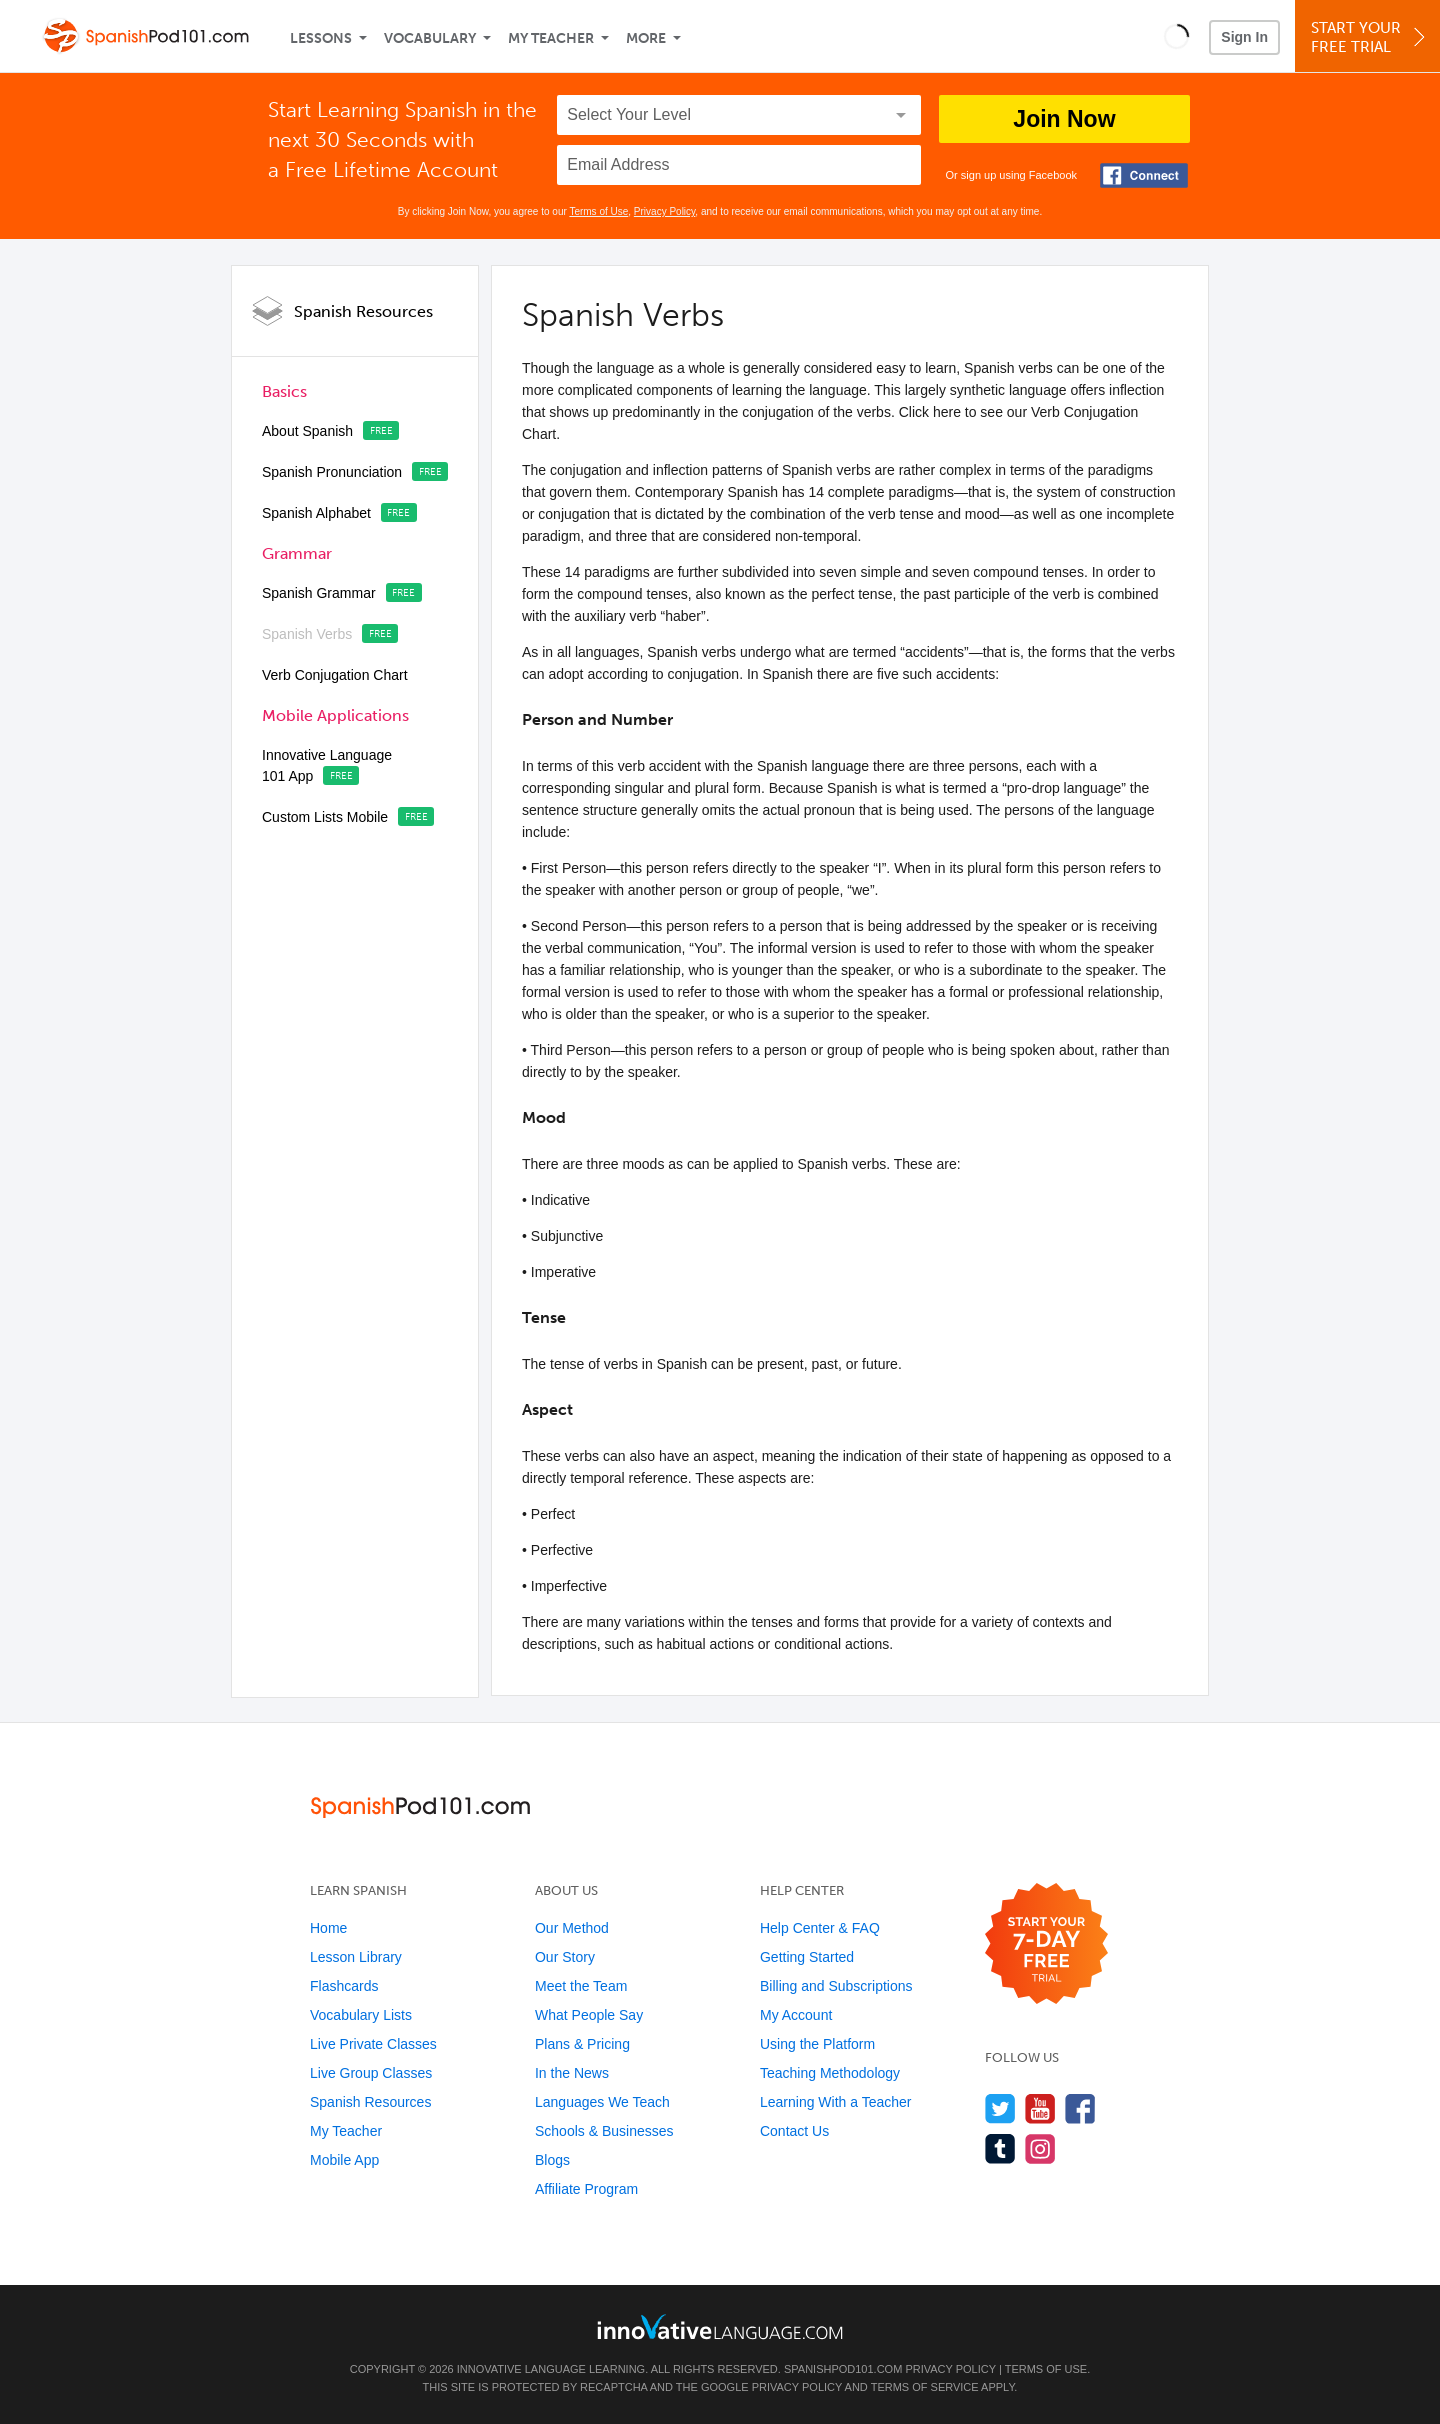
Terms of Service (925, 2387)
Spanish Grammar (319, 593)
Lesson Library (356, 1957)
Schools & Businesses (604, 2131)
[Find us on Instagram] (1040, 2148)
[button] (1176, 36)
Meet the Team (581, 1986)
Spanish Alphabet (316, 513)
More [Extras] (646, 38)
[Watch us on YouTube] (1040, 2108)
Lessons (321, 38)
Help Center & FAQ (820, 1928)
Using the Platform (817, 2044)
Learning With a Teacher (836, 2102)
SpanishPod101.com (843, 2369)
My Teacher (551, 38)
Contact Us (794, 2131)
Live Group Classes (371, 2073)
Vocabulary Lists (361, 2015)
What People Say (589, 2015)
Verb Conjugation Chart (335, 675)
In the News (572, 2073)
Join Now (1064, 119)
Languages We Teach (602, 2102)
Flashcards (344, 1986)
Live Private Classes (373, 2044)
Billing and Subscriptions (836, 1986)
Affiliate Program (586, 2189)
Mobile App (344, 2160)
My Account (796, 2015)
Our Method (572, 1928)
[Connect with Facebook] (1144, 175)
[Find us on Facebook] (1080, 2108)
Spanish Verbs (307, 634)
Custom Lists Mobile (325, 817)
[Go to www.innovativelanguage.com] (720, 2326)
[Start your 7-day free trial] (1046, 1944)
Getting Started (807, 1957)
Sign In (1244, 37)
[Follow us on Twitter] (1000, 2108)
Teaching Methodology (830, 2073)
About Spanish (307, 431)
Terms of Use (598, 211)
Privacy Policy (665, 211)
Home (328, 1928)
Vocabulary (430, 38)
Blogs (552, 2160)
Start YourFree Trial (1370, 37)
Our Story (565, 1957)
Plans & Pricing (582, 2044)
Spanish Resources (363, 311)
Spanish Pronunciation (332, 472)
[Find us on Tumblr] (1000, 2148)
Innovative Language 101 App (327, 765)
